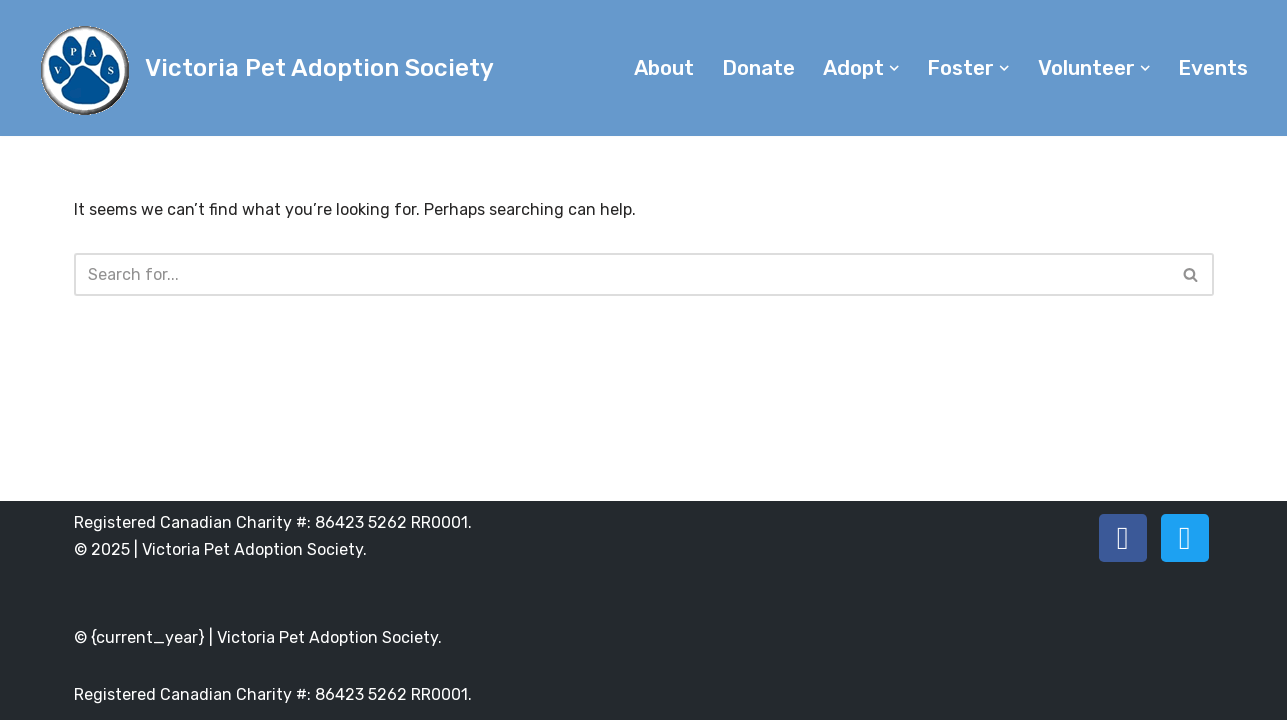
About (664, 68)
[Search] (621, 274)
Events (1213, 68)
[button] (894, 68)
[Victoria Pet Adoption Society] (264, 68)
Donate (758, 68)
